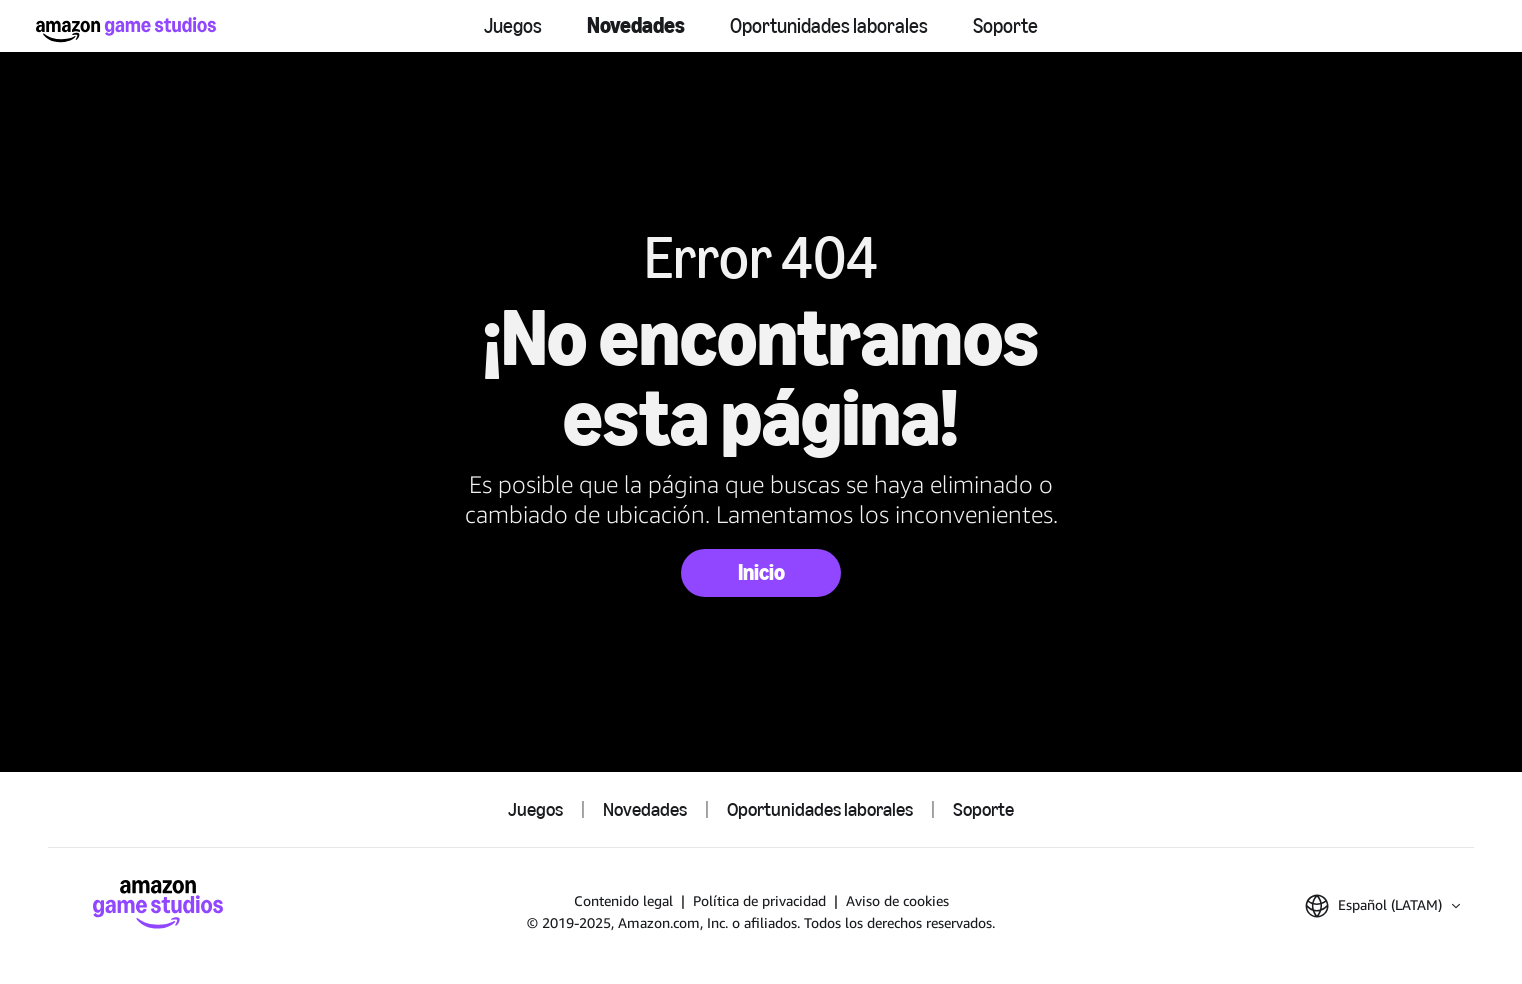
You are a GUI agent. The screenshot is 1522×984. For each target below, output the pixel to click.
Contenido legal (623, 900)
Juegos (513, 26)
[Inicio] (126, 29)
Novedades (636, 25)
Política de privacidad (759, 900)
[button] (1382, 906)
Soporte (1005, 26)
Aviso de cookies (897, 900)
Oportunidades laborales (829, 26)
